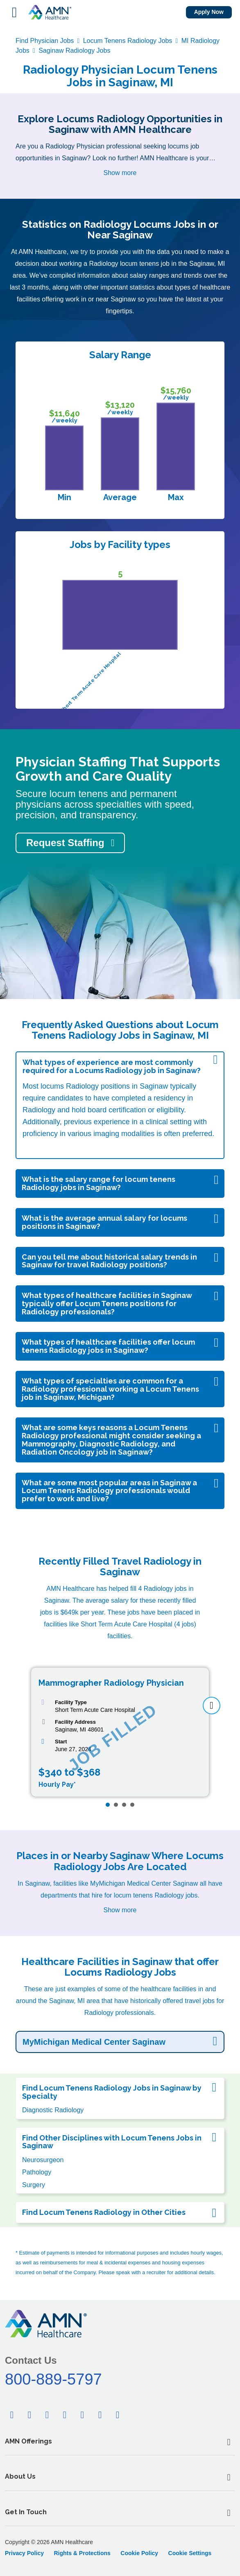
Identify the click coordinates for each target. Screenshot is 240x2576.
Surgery (33, 2184)
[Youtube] (100, 2414)
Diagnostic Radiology (53, 2110)
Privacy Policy (24, 2553)
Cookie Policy (139, 2553)
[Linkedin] (47, 2414)
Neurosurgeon (42, 2159)
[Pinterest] (65, 2414)
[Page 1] (108, 1805)
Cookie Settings (190, 2553)
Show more (120, 172)
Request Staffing (65, 842)
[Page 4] (132, 1805)
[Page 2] (116, 1805)
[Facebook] (12, 2414)
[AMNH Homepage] (49, 12)
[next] (211, 1705)
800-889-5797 (53, 2379)
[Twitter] (29, 2414)
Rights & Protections (82, 2553)
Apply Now (209, 12)
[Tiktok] (82, 2414)
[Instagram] (118, 2414)
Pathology (36, 2172)
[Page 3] (124, 1805)
